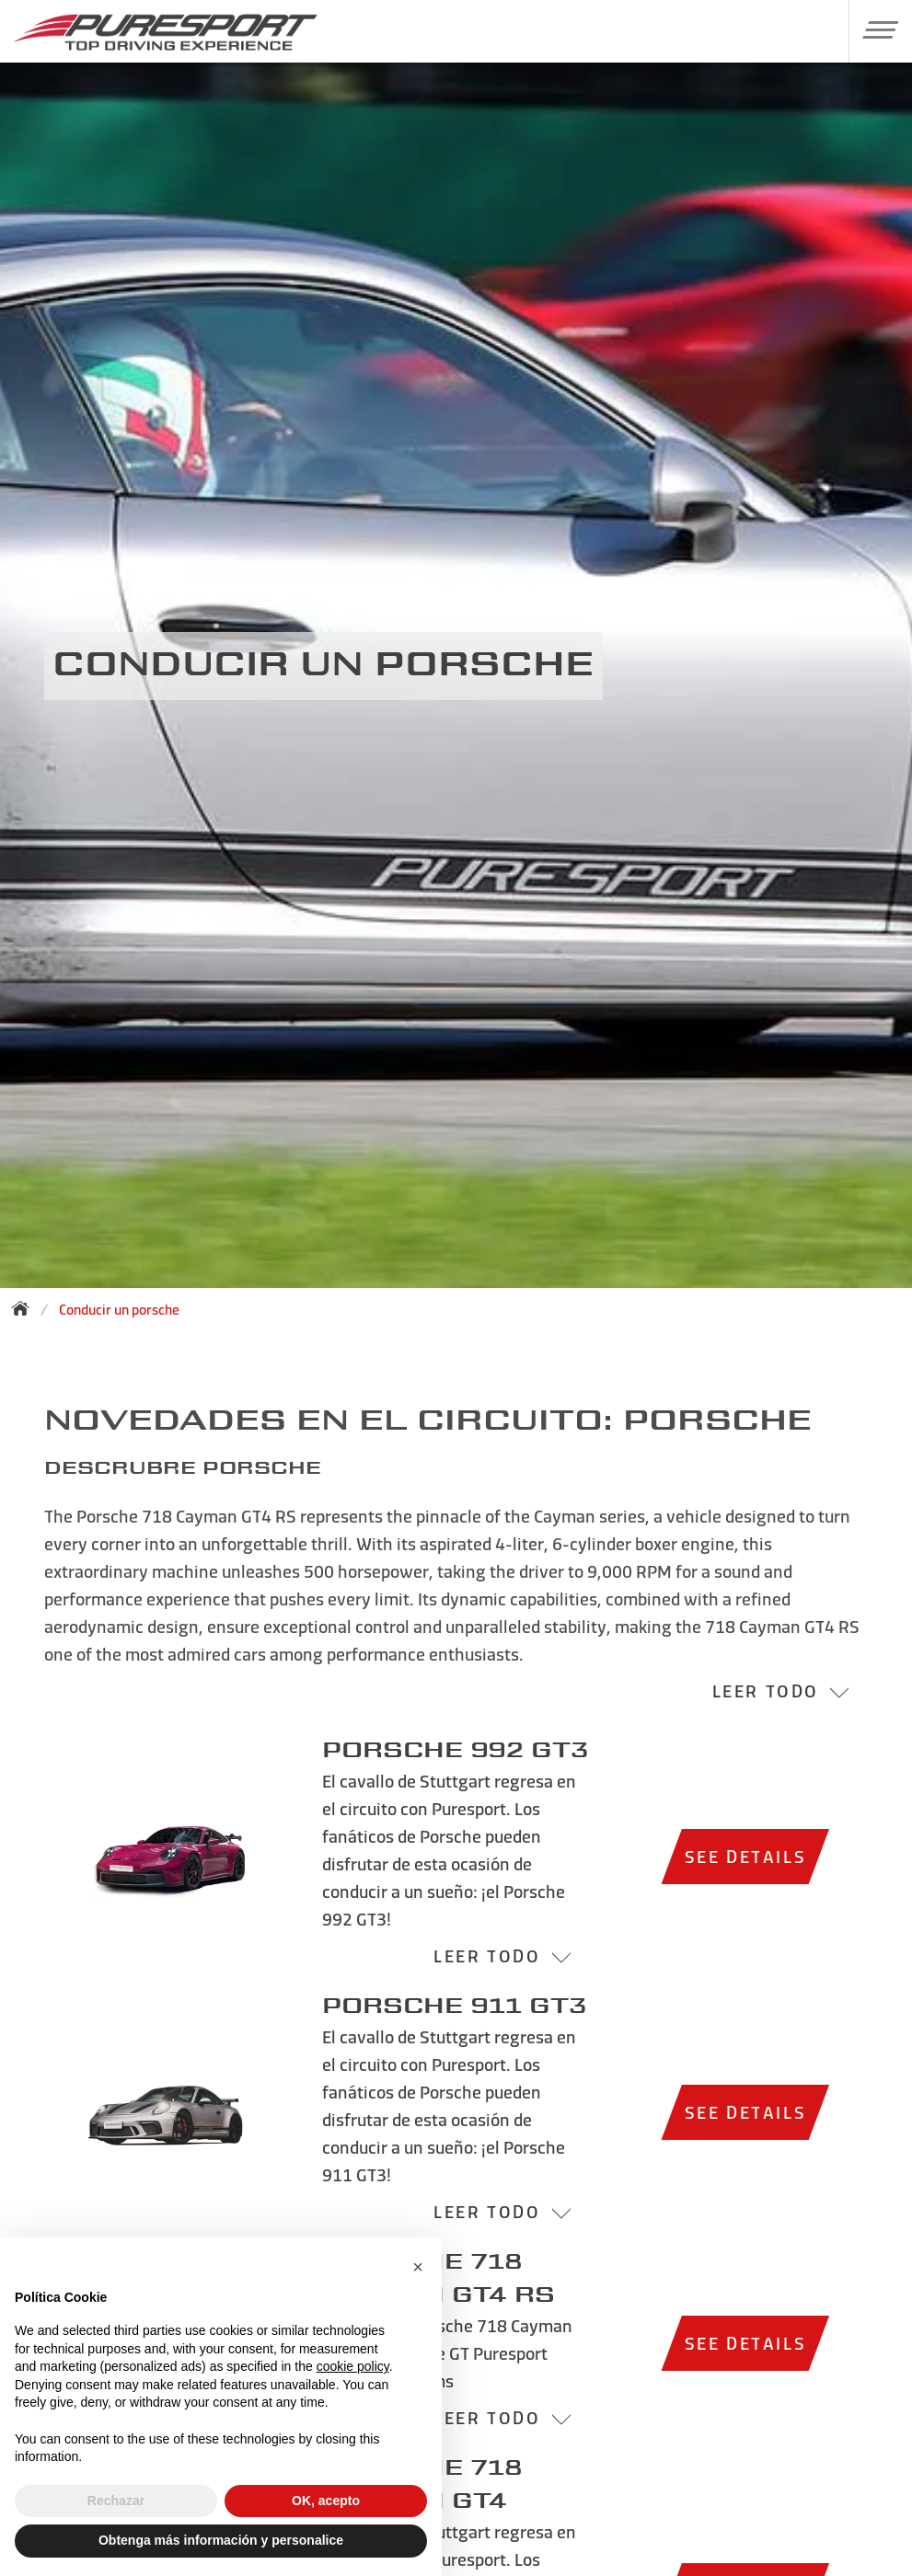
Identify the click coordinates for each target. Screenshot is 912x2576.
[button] (873, 29)
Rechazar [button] (115, 2500)
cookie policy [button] (353, 2366)
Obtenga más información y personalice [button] (220, 2540)
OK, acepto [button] (326, 2500)
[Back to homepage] (25, 1308)
